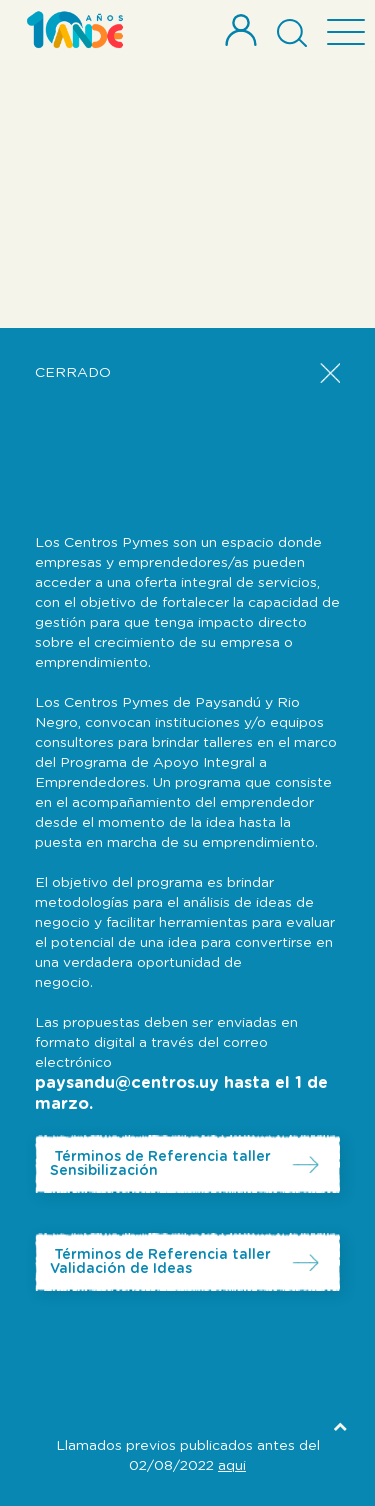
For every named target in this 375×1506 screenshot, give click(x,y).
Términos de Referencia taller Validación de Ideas (160, 1262)
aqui (232, 1466)
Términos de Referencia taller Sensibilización (160, 1164)
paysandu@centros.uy (127, 1083)
